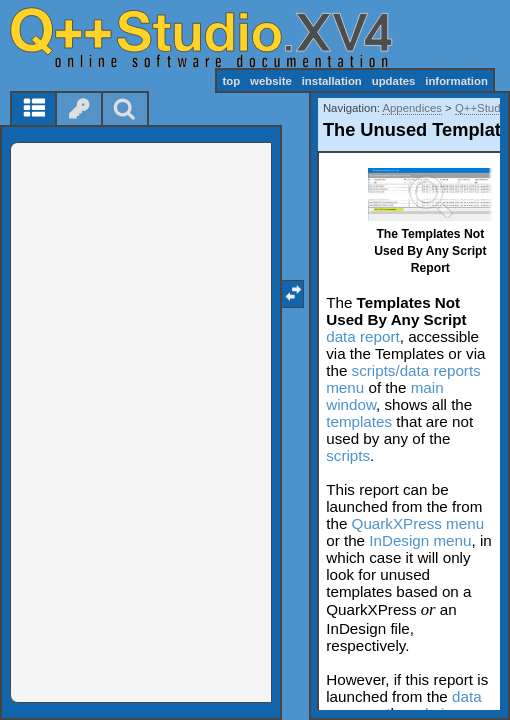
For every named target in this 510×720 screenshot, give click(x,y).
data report (362, 336)
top (231, 81)
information (456, 81)
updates (394, 81)
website (271, 81)
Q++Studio (482, 108)
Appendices (412, 108)
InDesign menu (420, 540)
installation (332, 81)
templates (359, 421)
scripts (348, 455)
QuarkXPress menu (418, 523)
